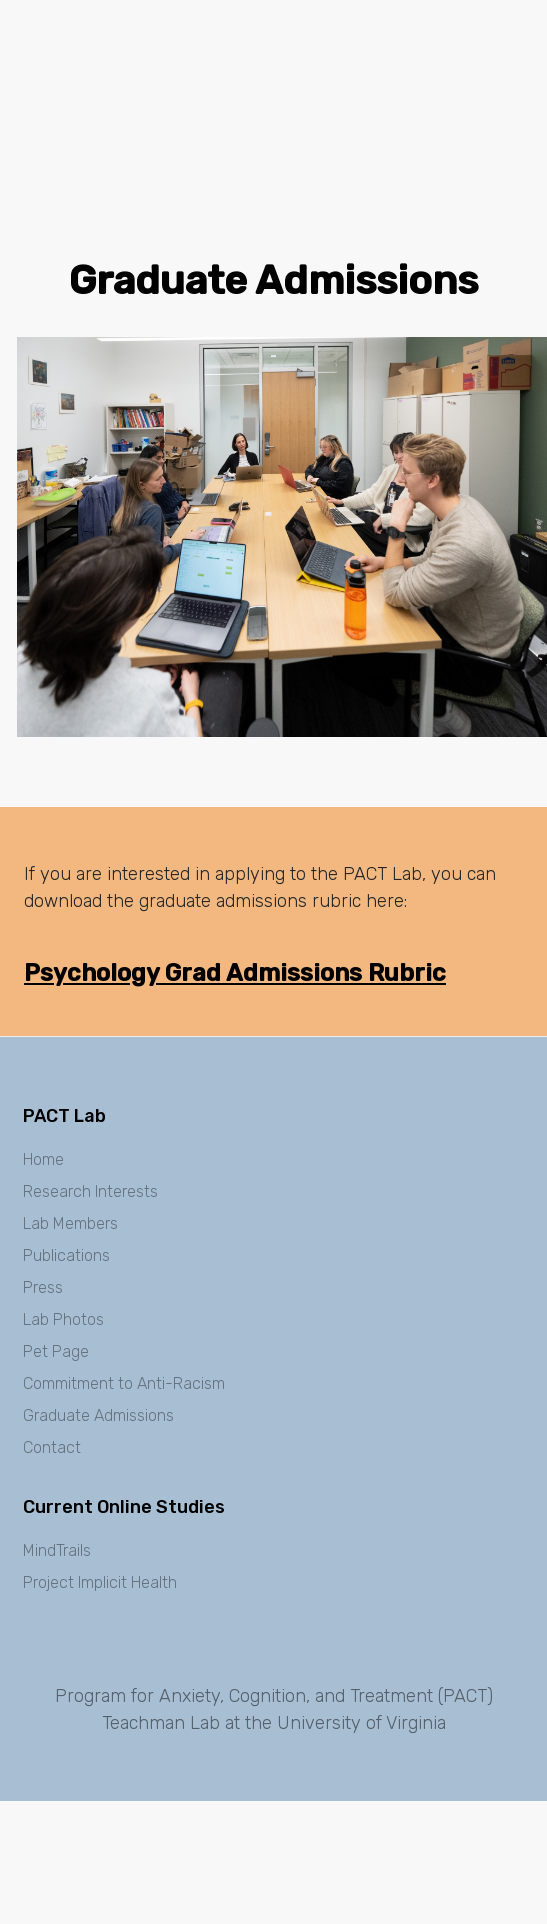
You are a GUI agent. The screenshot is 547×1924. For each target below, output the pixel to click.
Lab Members (70, 1223)
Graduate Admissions (98, 1415)
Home (43, 1159)
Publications (66, 1255)
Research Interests (90, 1191)
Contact (52, 1447)
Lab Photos (63, 1319)
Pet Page (56, 1351)
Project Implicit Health (100, 1582)
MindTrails (57, 1550)
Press (43, 1287)
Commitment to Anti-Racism (124, 1383)
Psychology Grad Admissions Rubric (235, 973)
